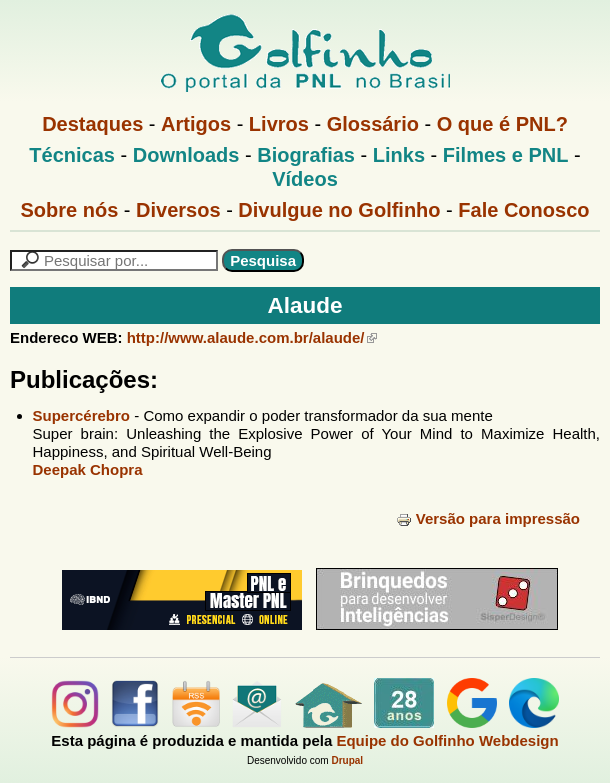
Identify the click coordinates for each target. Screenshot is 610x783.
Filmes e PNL (506, 155)
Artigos (196, 124)
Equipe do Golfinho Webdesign (447, 740)
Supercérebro (82, 415)
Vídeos (305, 179)
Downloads (186, 155)
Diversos (178, 210)
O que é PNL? (502, 124)
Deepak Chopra (88, 469)
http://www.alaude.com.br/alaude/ (252, 337)
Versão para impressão (488, 518)
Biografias (306, 155)
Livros (279, 124)
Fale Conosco (523, 210)
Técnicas (72, 155)
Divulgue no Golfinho (339, 210)
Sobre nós (70, 210)
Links (399, 155)
